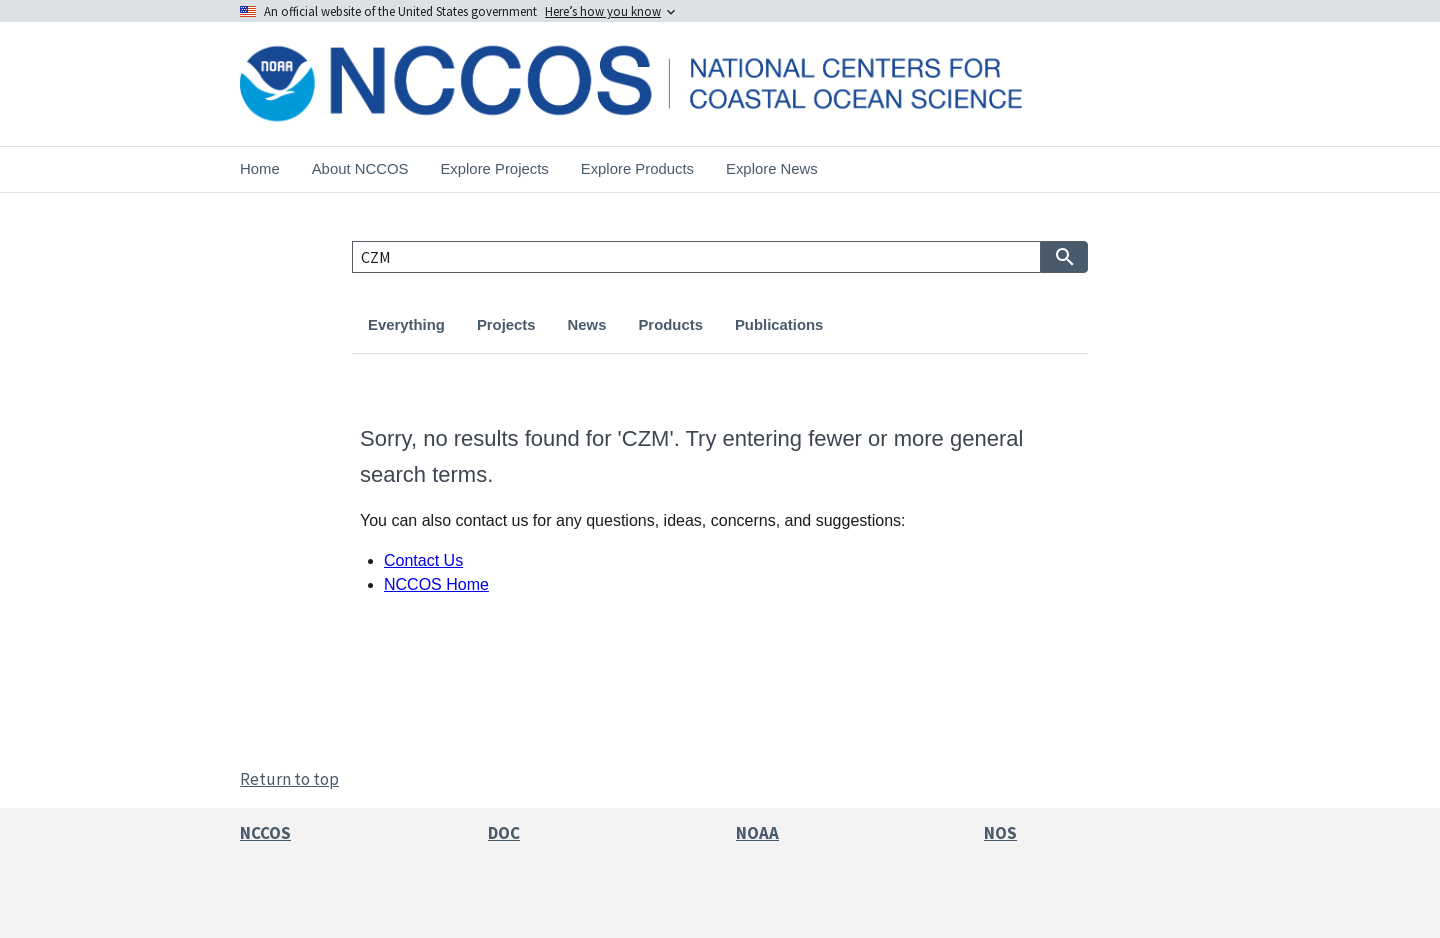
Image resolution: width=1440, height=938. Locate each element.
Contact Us (423, 560)
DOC (504, 833)
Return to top (289, 779)
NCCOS (265, 833)
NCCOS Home (436, 584)
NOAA (757, 833)
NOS (1000, 833)
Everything (406, 325)
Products (670, 325)
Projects (506, 325)
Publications (779, 325)
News (587, 325)
